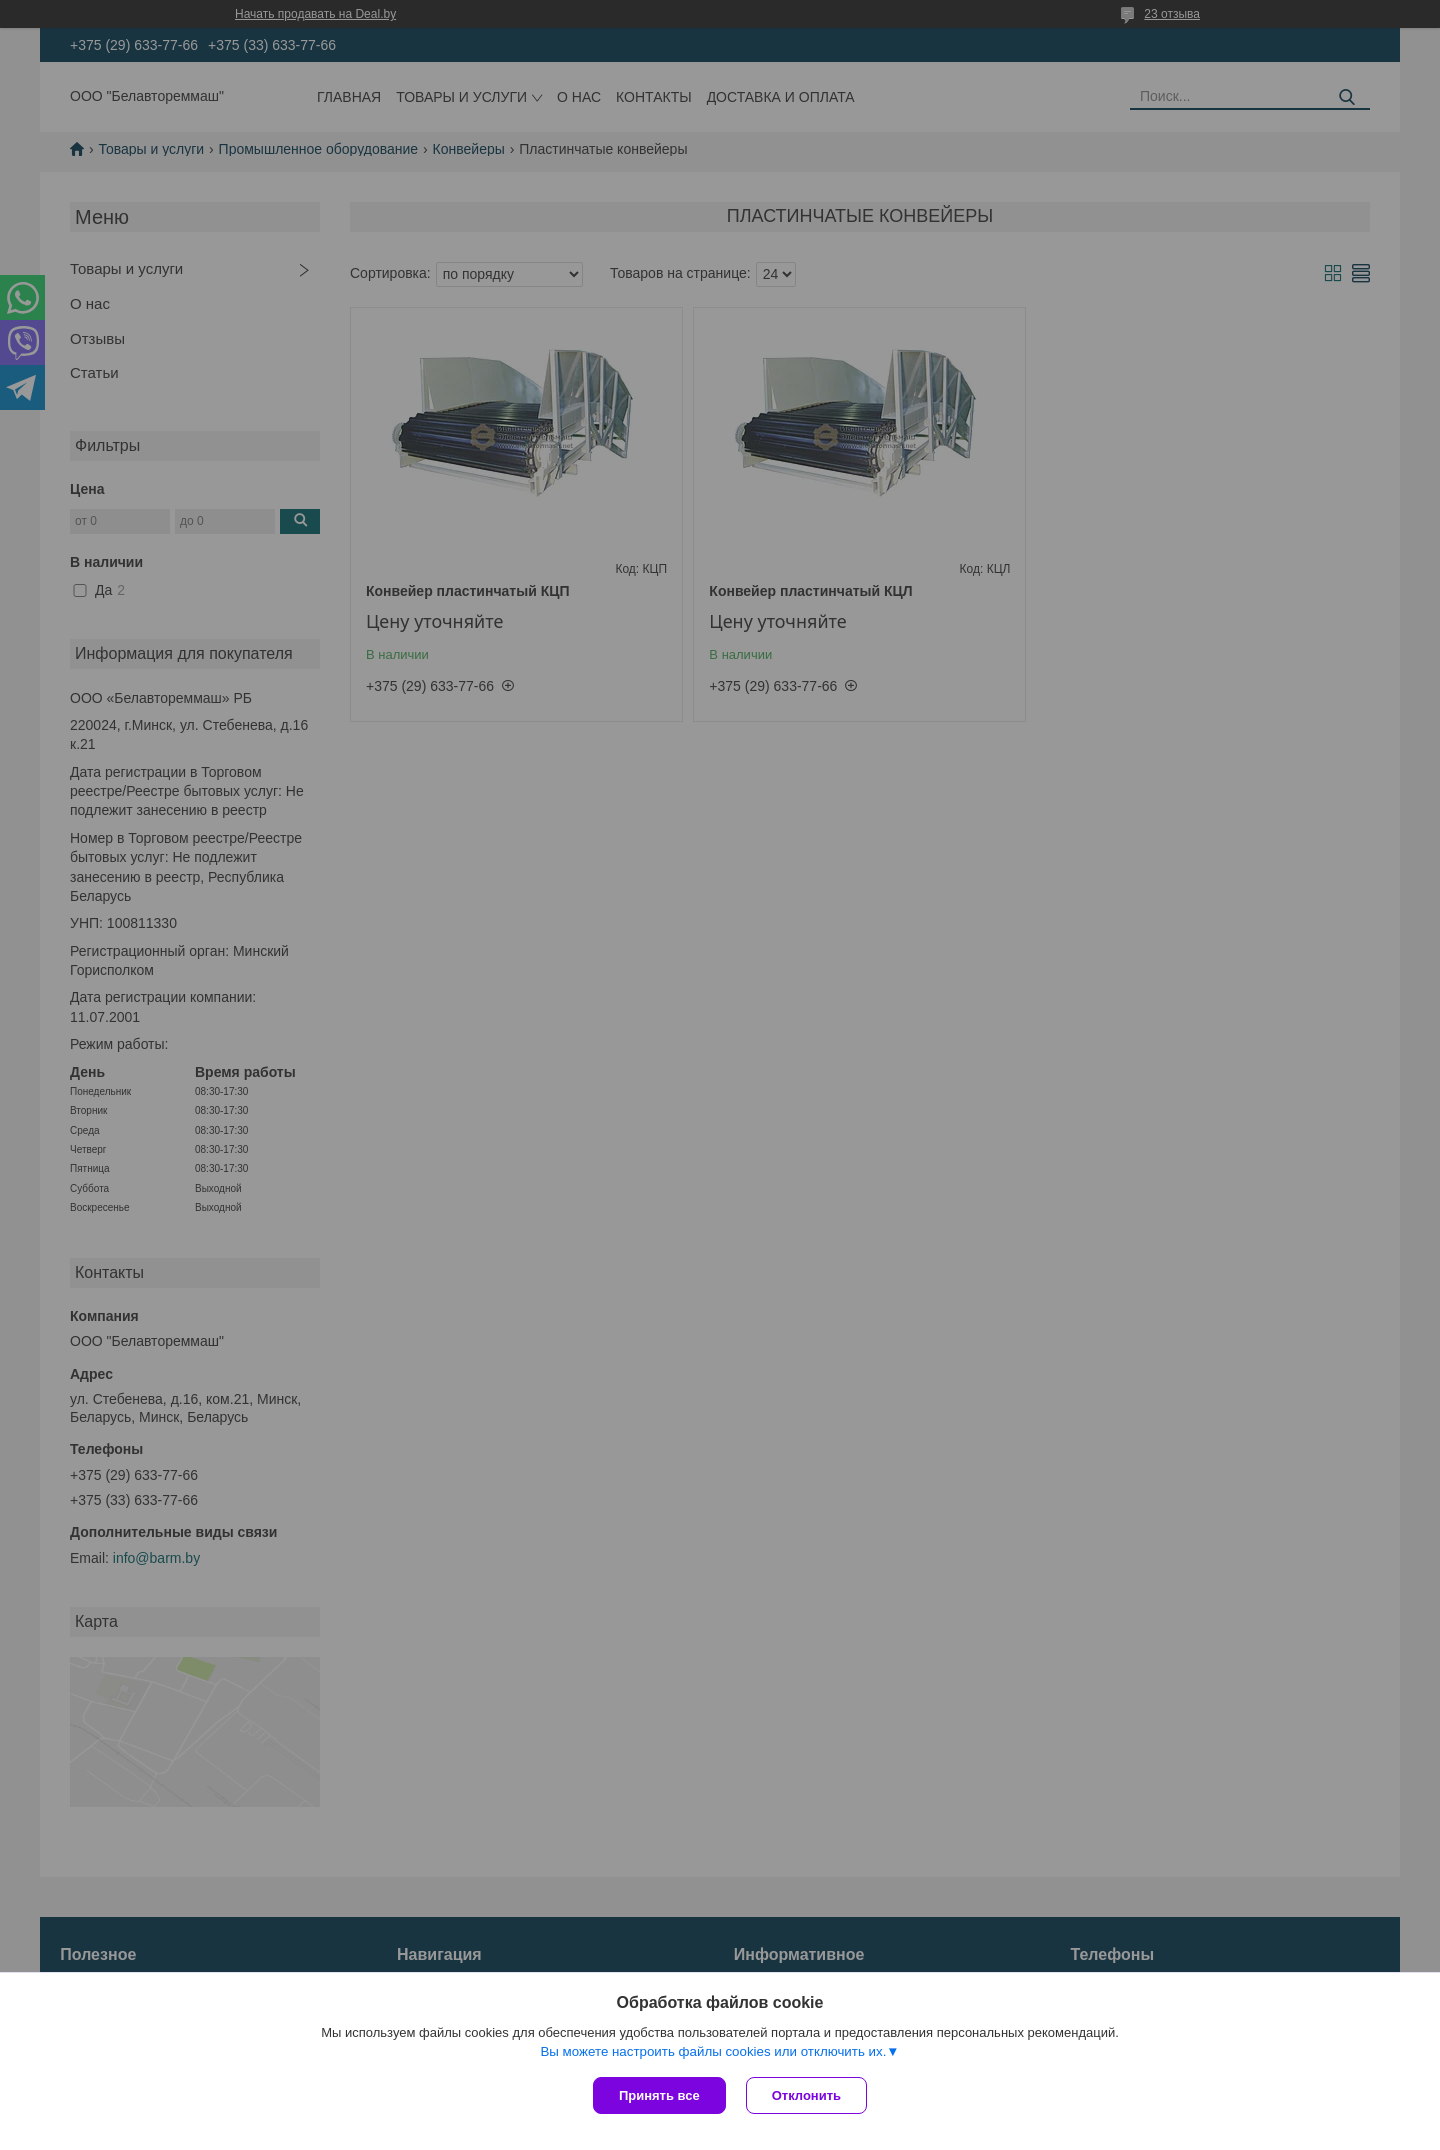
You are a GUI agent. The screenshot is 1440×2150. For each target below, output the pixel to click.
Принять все (659, 2095)
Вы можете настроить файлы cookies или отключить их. (713, 2051)
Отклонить (806, 2095)
